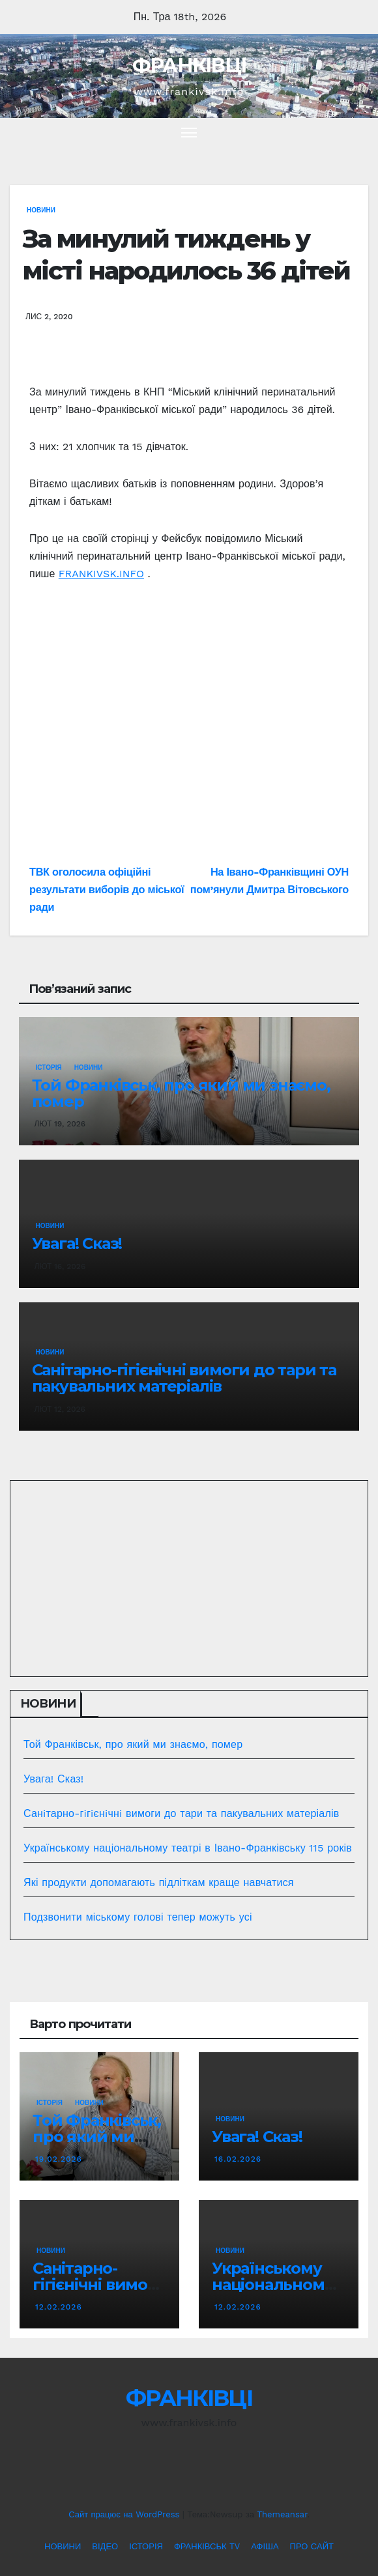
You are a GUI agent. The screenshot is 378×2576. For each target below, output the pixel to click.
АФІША (264, 2546)
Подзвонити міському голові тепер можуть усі (137, 1917)
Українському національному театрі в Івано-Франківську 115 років (187, 1848)
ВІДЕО (105, 2546)
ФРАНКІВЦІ (189, 65)
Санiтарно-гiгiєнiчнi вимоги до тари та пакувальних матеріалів (184, 1377)
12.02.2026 (58, 2306)
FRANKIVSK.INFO (101, 573)
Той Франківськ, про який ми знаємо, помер (181, 1093)
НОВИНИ (41, 210)
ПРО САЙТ (312, 2546)
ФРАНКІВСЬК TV (207, 2546)
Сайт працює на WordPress (125, 2514)
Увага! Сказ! (77, 1243)
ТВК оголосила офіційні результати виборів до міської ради (106, 889)
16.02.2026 (237, 2159)
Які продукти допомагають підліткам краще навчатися (158, 1882)
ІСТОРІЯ (49, 1067)
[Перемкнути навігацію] (189, 131)
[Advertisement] (189, 728)
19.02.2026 (58, 2159)
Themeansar (282, 2514)
